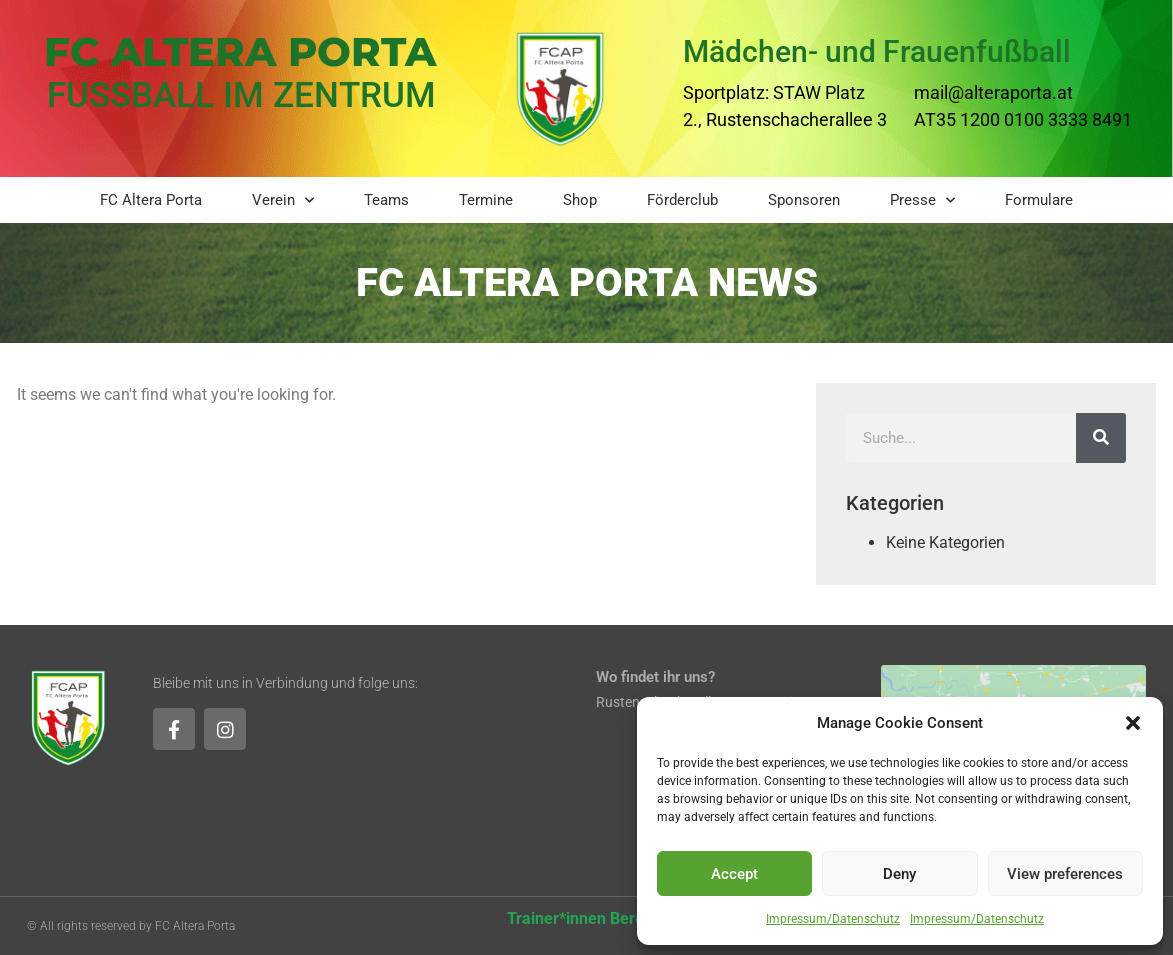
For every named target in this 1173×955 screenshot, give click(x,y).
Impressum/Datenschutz (833, 919)
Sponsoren (804, 200)
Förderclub (682, 200)
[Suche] (1101, 438)
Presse (922, 200)
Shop (580, 200)
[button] (1133, 723)
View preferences (1065, 874)
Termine (486, 200)
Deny (899, 874)
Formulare (1039, 200)
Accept (734, 874)
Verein (283, 200)
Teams (386, 200)
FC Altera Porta (151, 200)
